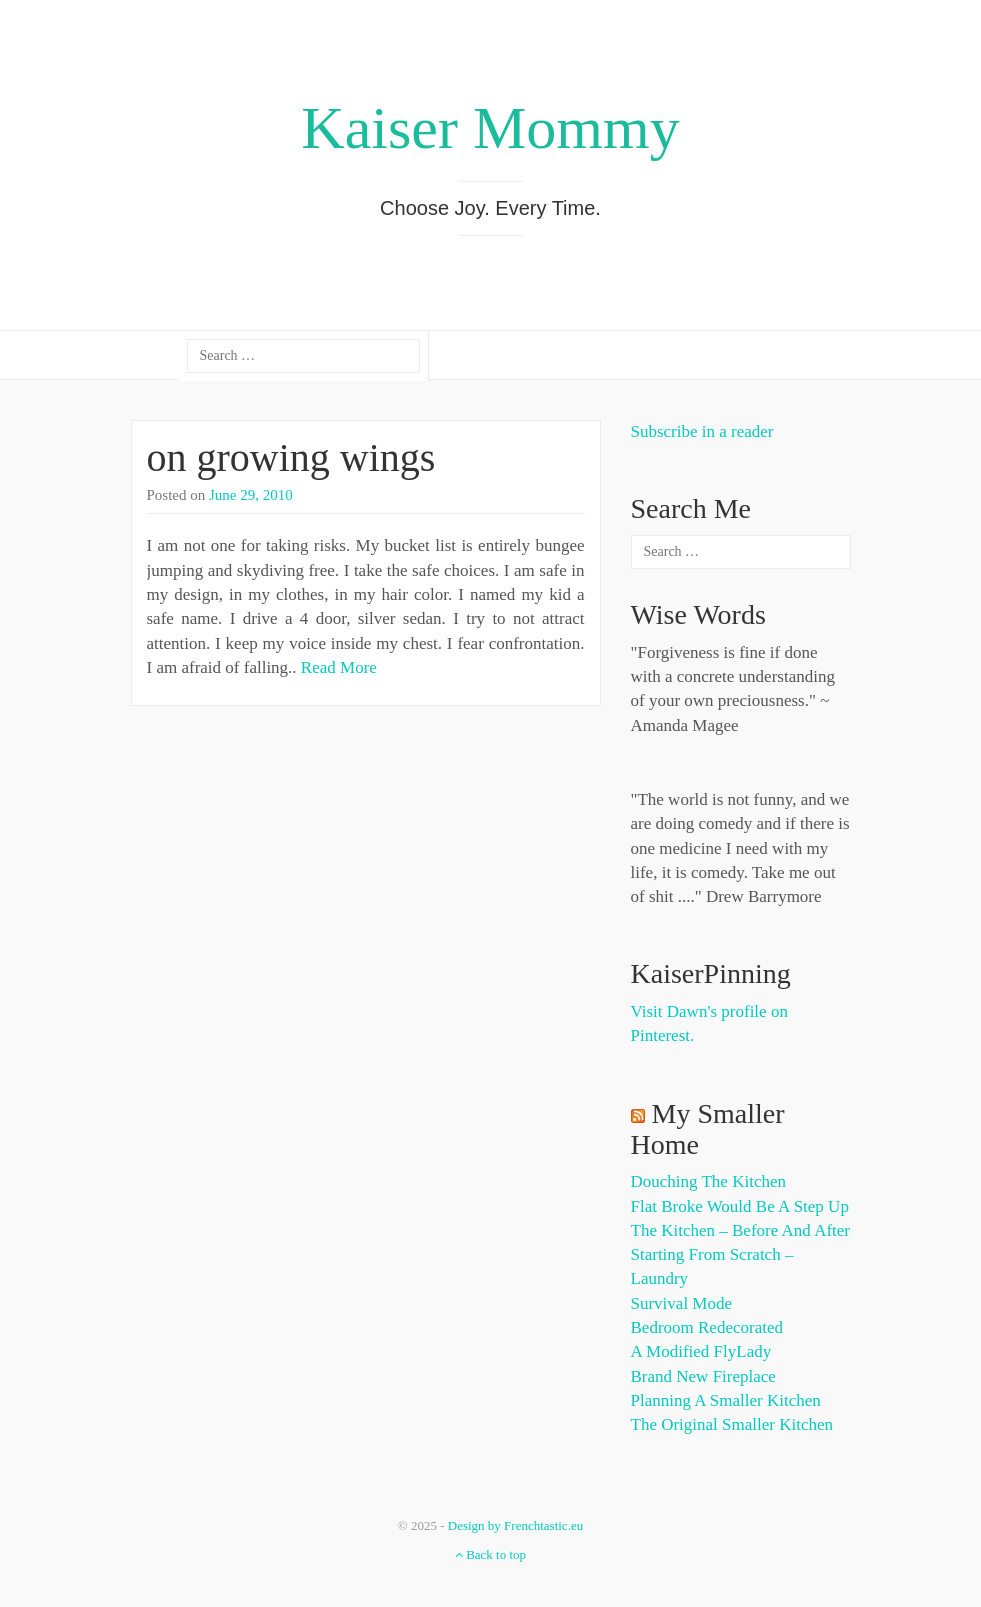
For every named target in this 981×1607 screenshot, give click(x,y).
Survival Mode (682, 1303)
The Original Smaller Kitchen (732, 1424)
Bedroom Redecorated (707, 1327)
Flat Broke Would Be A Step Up (740, 1206)
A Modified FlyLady (701, 1351)
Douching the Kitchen (708, 1181)
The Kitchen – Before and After (741, 1230)
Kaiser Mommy (490, 128)
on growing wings (291, 457)
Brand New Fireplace (703, 1376)
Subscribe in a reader (702, 431)
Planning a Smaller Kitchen (726, 1400)
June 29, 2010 (251, 495)
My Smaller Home (708, 1129)
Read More (339, 667)
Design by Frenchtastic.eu (515, 1525)
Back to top (490, 1554)
